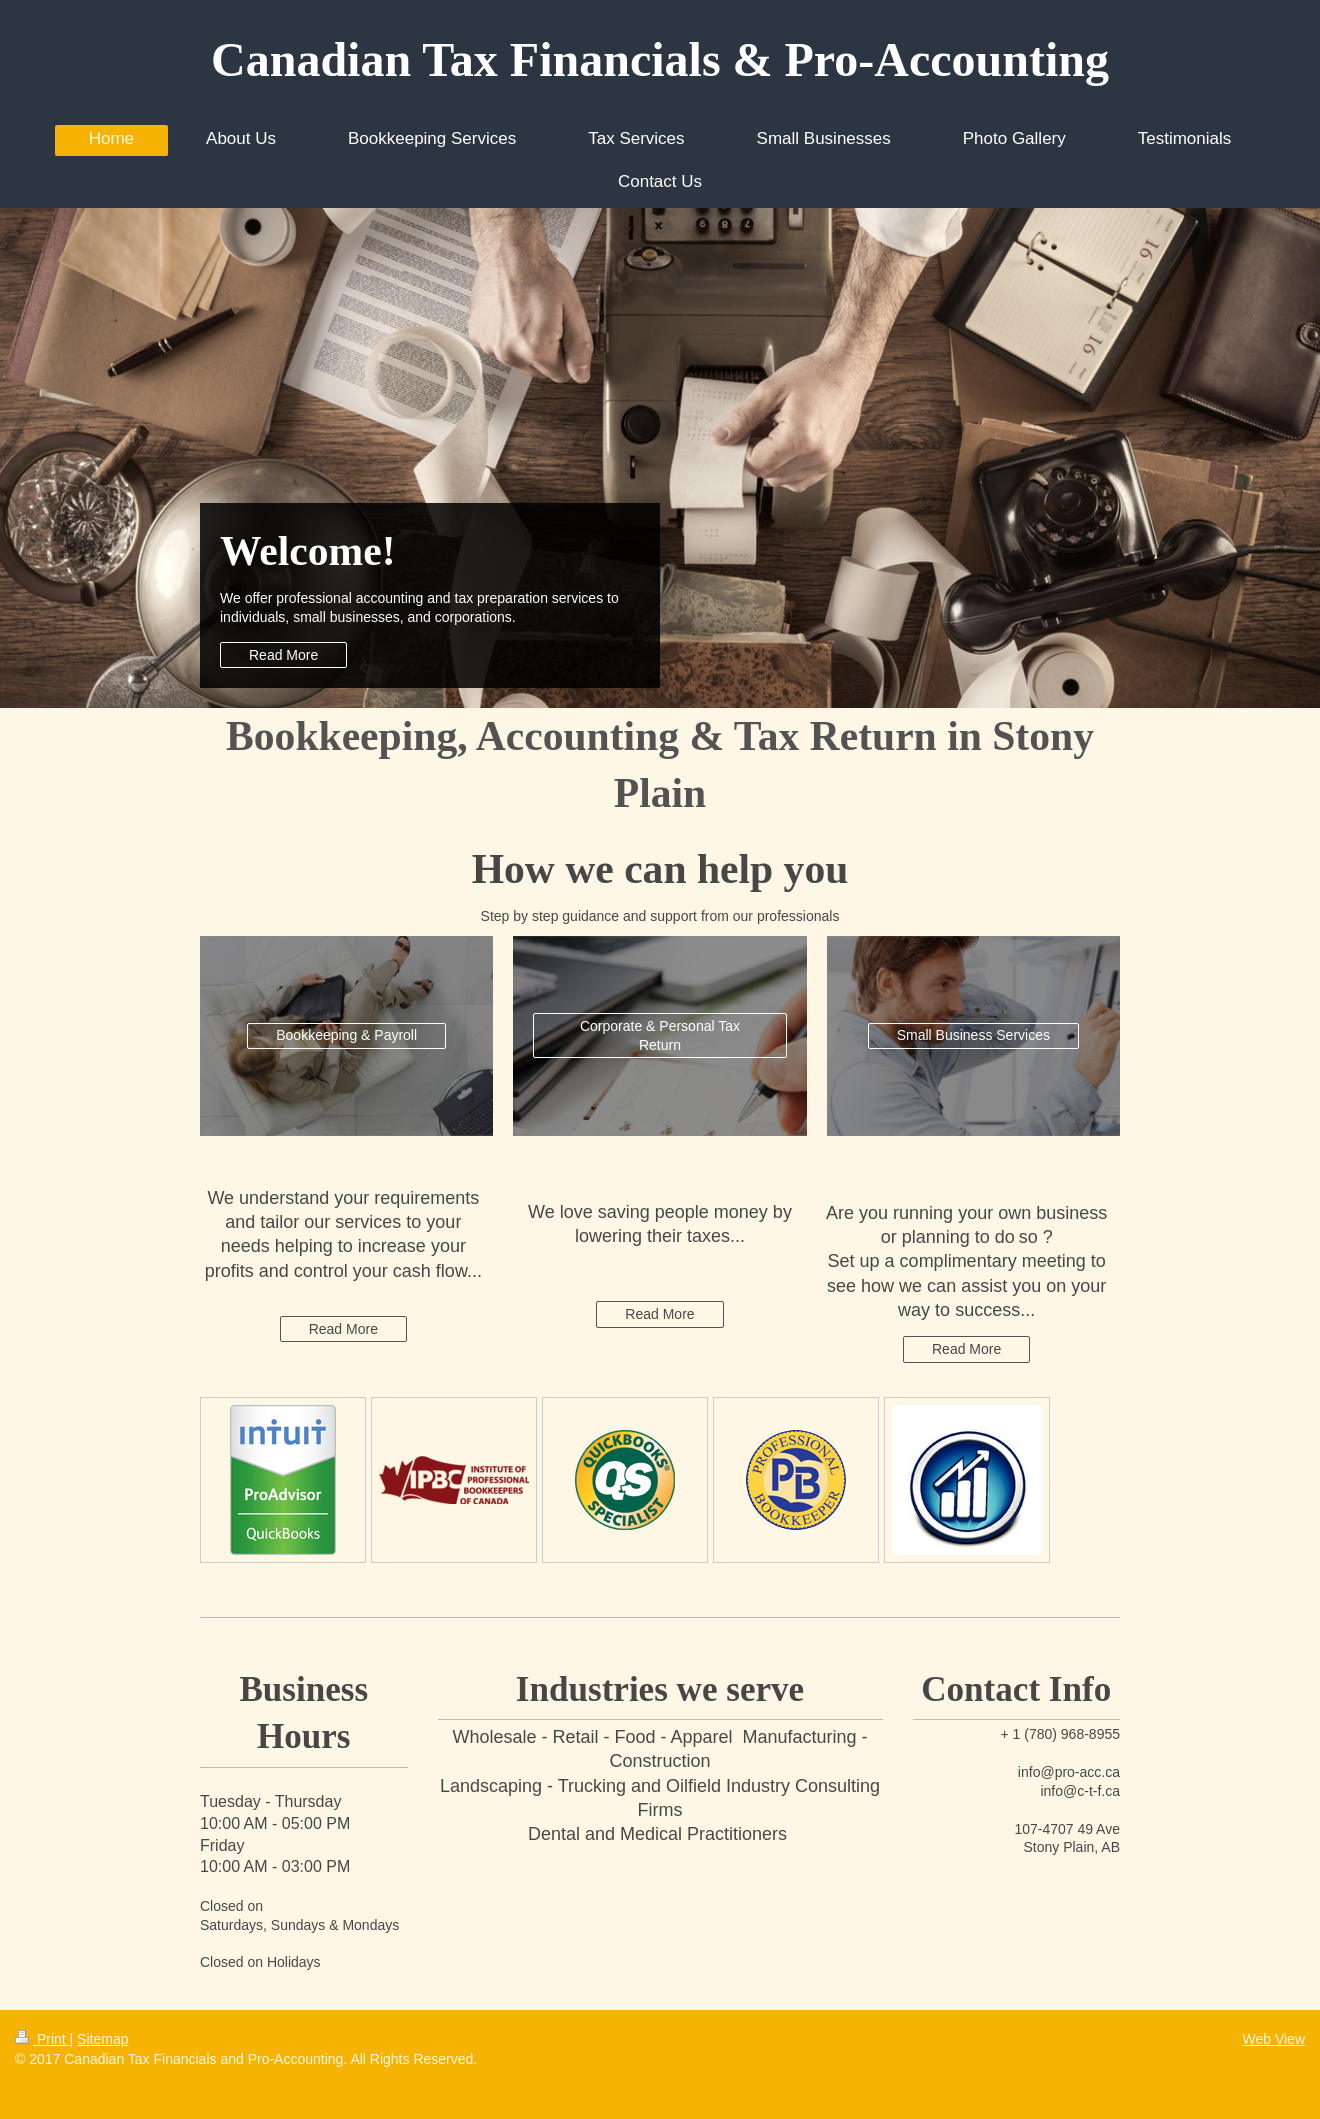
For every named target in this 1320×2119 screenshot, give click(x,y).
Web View (1273, 2039)
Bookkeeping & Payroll (346, 1035)
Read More (283, 655)
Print (42, 2039)
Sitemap (102, 2039)
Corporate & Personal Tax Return (660, 1035)
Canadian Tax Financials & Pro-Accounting (660, 59)
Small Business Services (973, 1035)
